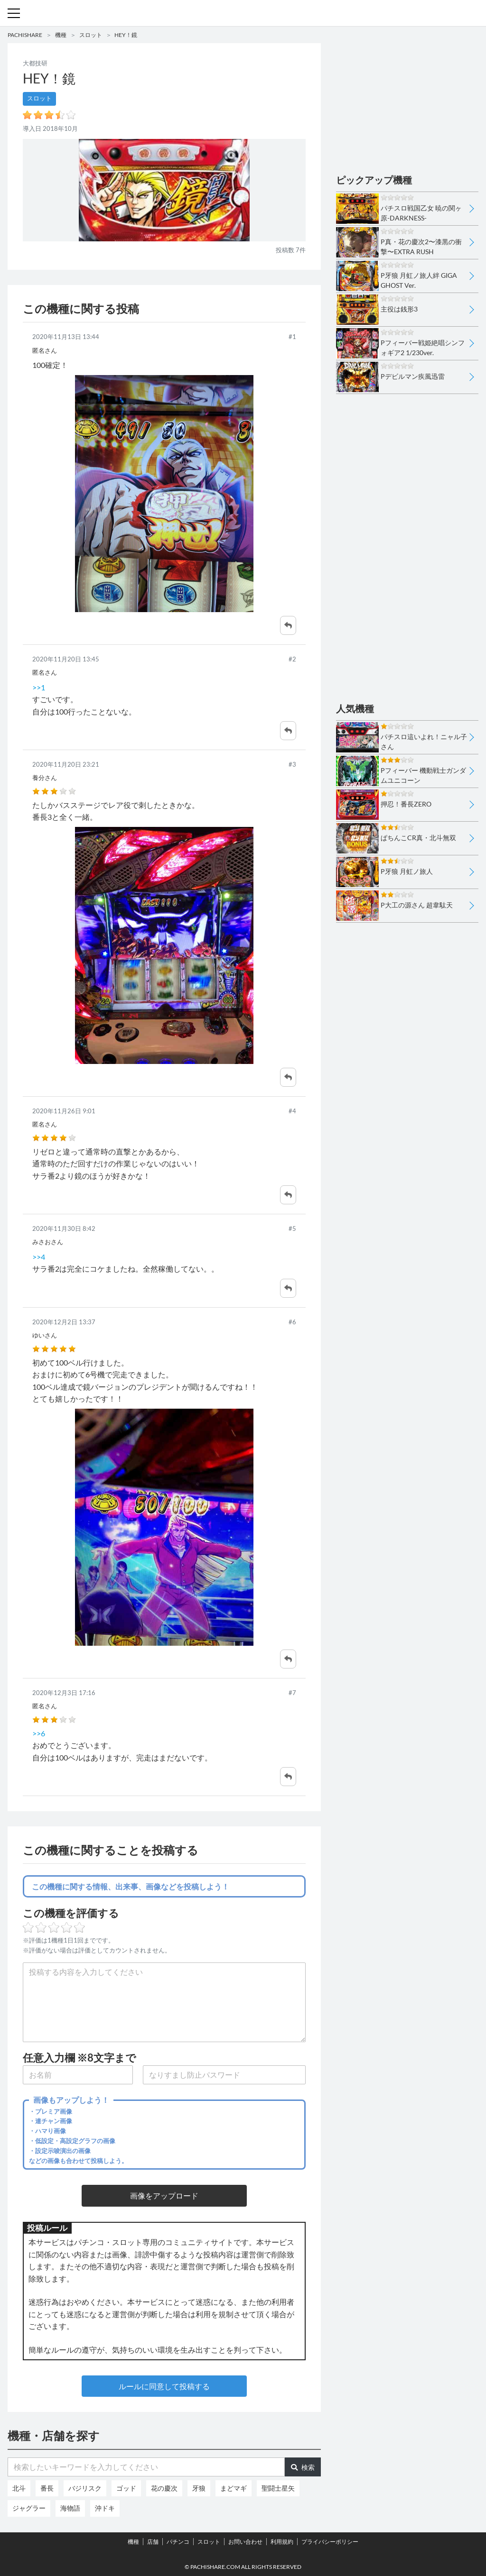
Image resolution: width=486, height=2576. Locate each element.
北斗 (19, 2488)
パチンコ (178, 2541)
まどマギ (233, 2488)
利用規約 (282, 2541)
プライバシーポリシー (329, 2541)
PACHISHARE (25, 34)
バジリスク (85, 2488)
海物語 (70, 2508)
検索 (303, 2467)
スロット (90, 34)
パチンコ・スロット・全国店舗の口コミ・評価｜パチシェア (243, 13)
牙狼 (199, 2488)
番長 (47, 2488)
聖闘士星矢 (278, 2488)
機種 (60, 34)
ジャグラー (29, 2508)
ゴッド (126, 2488)
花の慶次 (164, 2488)
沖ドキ (105, 2508)
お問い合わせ (245, 2541)
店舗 (153, 2541)
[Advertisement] (407, 102)
